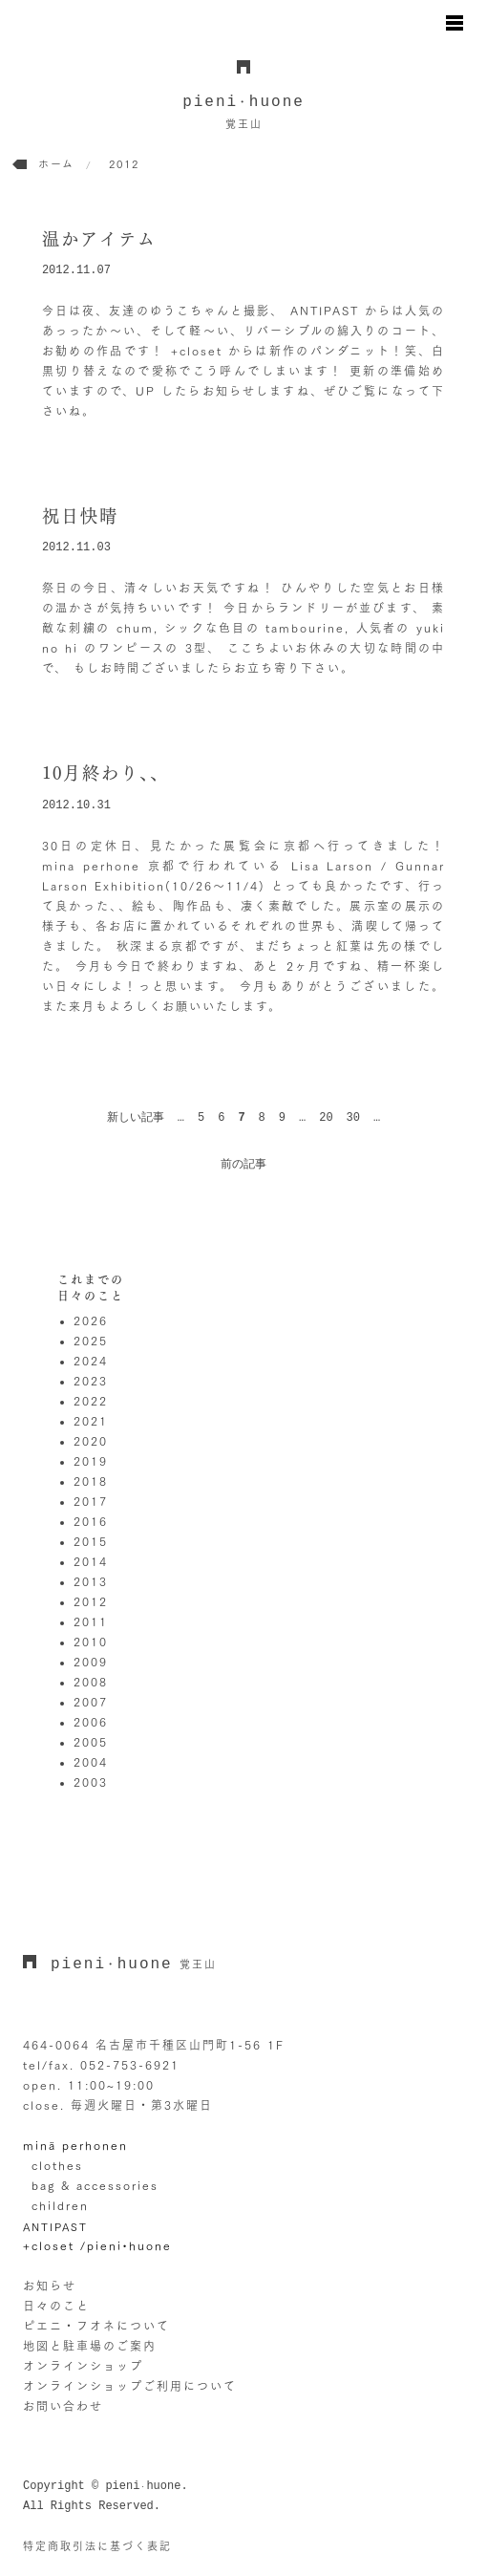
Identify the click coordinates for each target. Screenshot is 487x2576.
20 (325, 1118)
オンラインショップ (83, 2366)
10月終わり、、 (105, 773)
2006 (91, 1722)
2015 (91, 1541)
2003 (91, 1782)
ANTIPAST (55, 2227)
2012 (91, 1601)
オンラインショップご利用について (130, 2386)
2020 (91, 1441)
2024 (91, 1360)
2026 (91, 1320)
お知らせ (49, 2285)
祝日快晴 (80, 516)
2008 (91, 1681)
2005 (91, 1742)
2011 (91, 1621)
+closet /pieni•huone (97, 2245)
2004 (91, 1762)
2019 (91, 1461)
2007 (91, 1701)
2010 (91, 1641)
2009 (91, 1661)
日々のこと (56, 2305)
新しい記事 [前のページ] (135, 1118)
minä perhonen (75, 2145)
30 (353, 1118)
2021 (91, 1421)
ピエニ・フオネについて (96, 2325)
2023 (91, 1380)
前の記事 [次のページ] (243, 1164)
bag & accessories (95, 2185)
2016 (91, 1521)
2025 (91, 1340)
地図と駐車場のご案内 (90, 2345)
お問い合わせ (63, 2406)
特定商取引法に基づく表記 (97, 2546)
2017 (91, 1501)
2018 (91, 1481)
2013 (91, 1581)
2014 (91, 1561)
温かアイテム (99, 238)
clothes (57, 2165)
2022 (91, 1400)
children (60, 2205)
